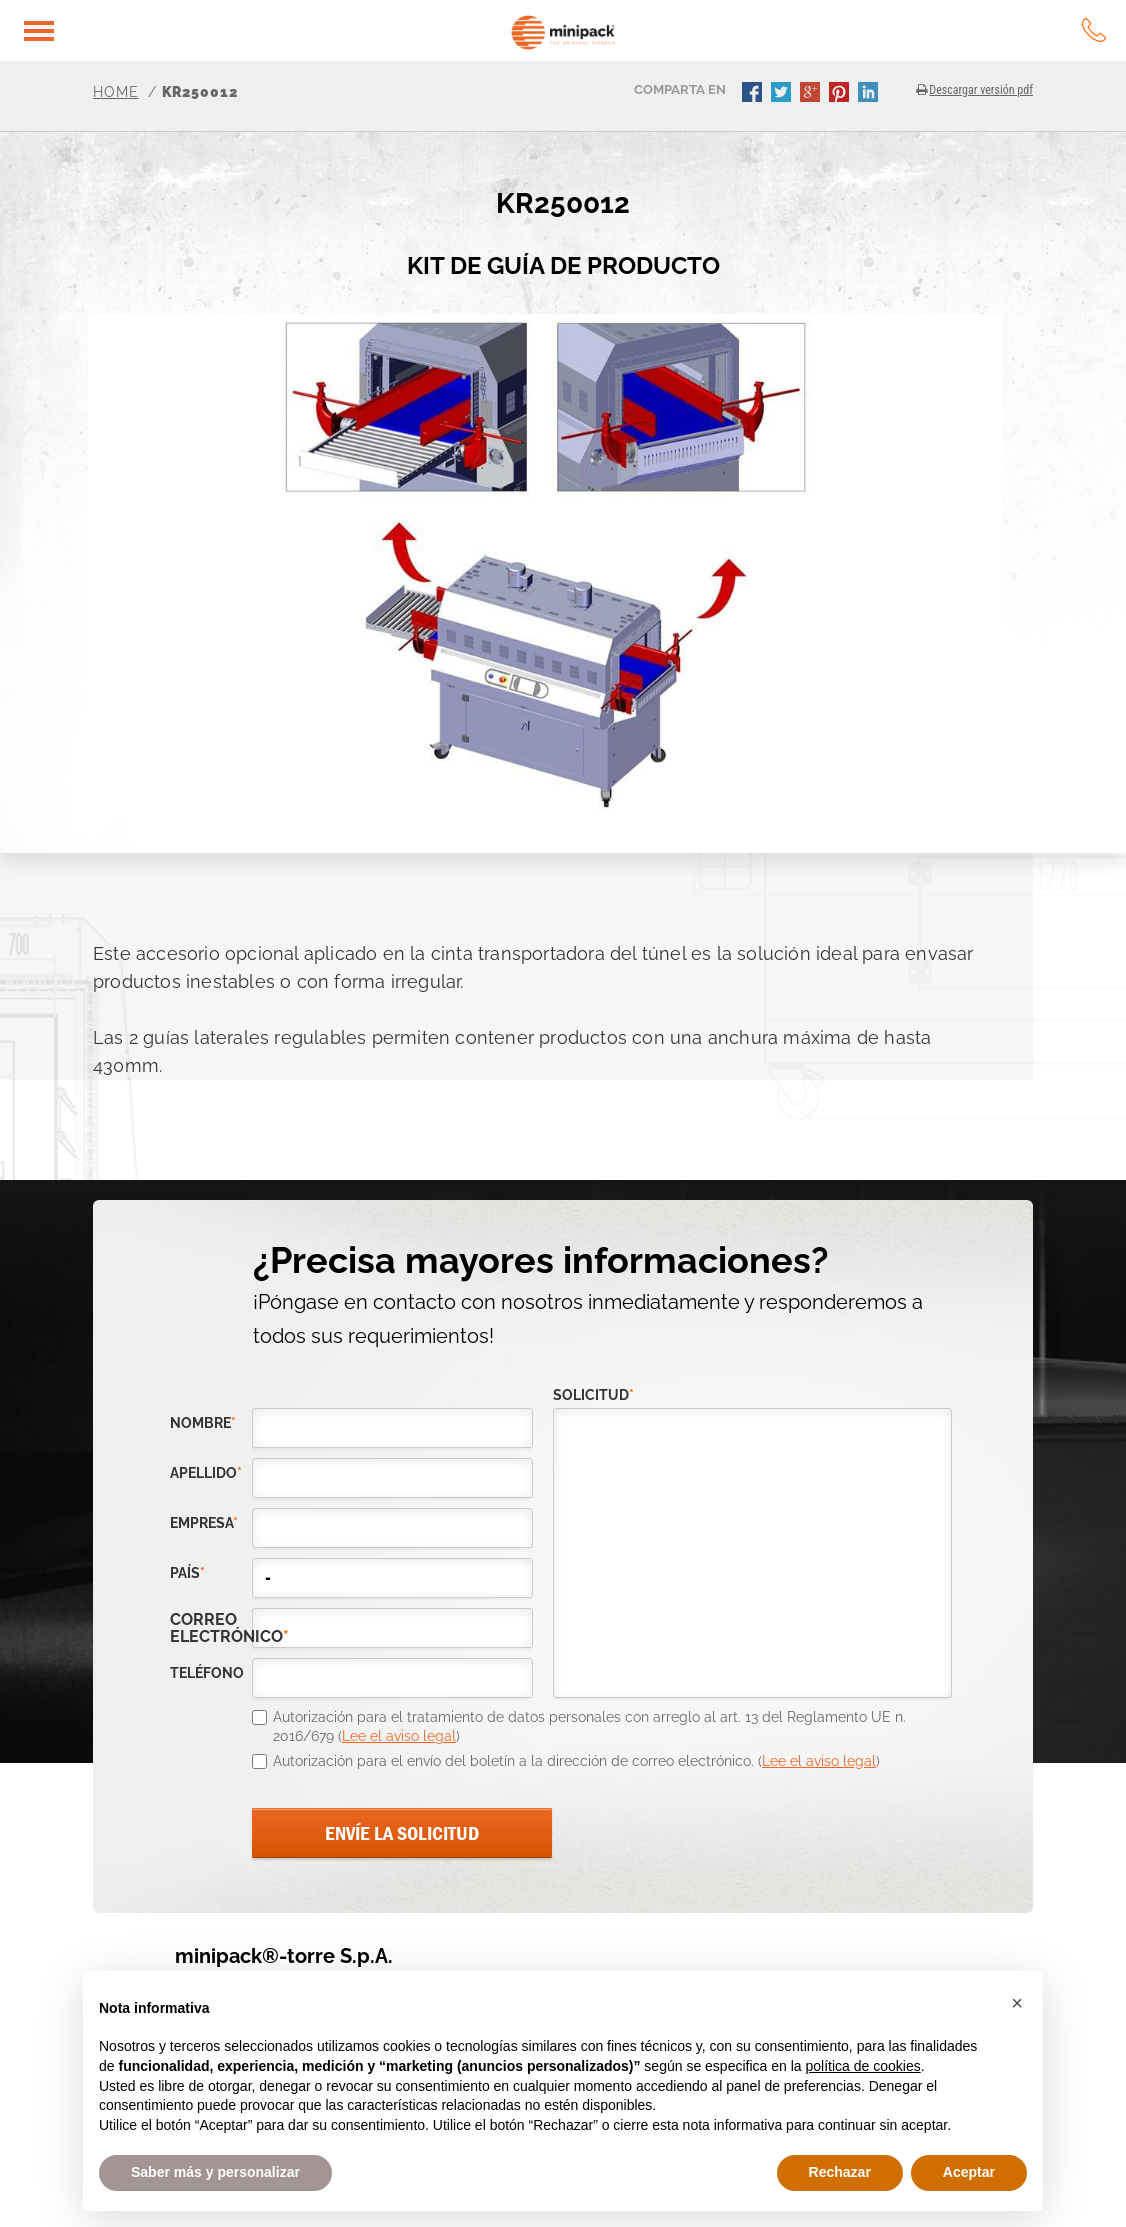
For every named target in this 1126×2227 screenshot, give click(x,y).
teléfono (207, 1673)
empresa (204, 1523)
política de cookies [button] (862, 2066)
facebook (754, 94)
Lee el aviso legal (399, 1736)
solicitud (593, 1395)
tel (1094, 30)
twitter (783, 94)
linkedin (870, 94)
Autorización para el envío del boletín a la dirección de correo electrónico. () (576, 1761)
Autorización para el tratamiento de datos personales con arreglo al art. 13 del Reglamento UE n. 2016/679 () (589, 1727)
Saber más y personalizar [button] (215, 2172)
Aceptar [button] (969, 2172)
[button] (1017, 2003)
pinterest (841, 94)
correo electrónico (211, 1628)
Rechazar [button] (840, 2172)
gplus (812, 94)
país (187, 1573)
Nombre (203, 1423)
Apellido (206, 1473)
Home (116, 92)
